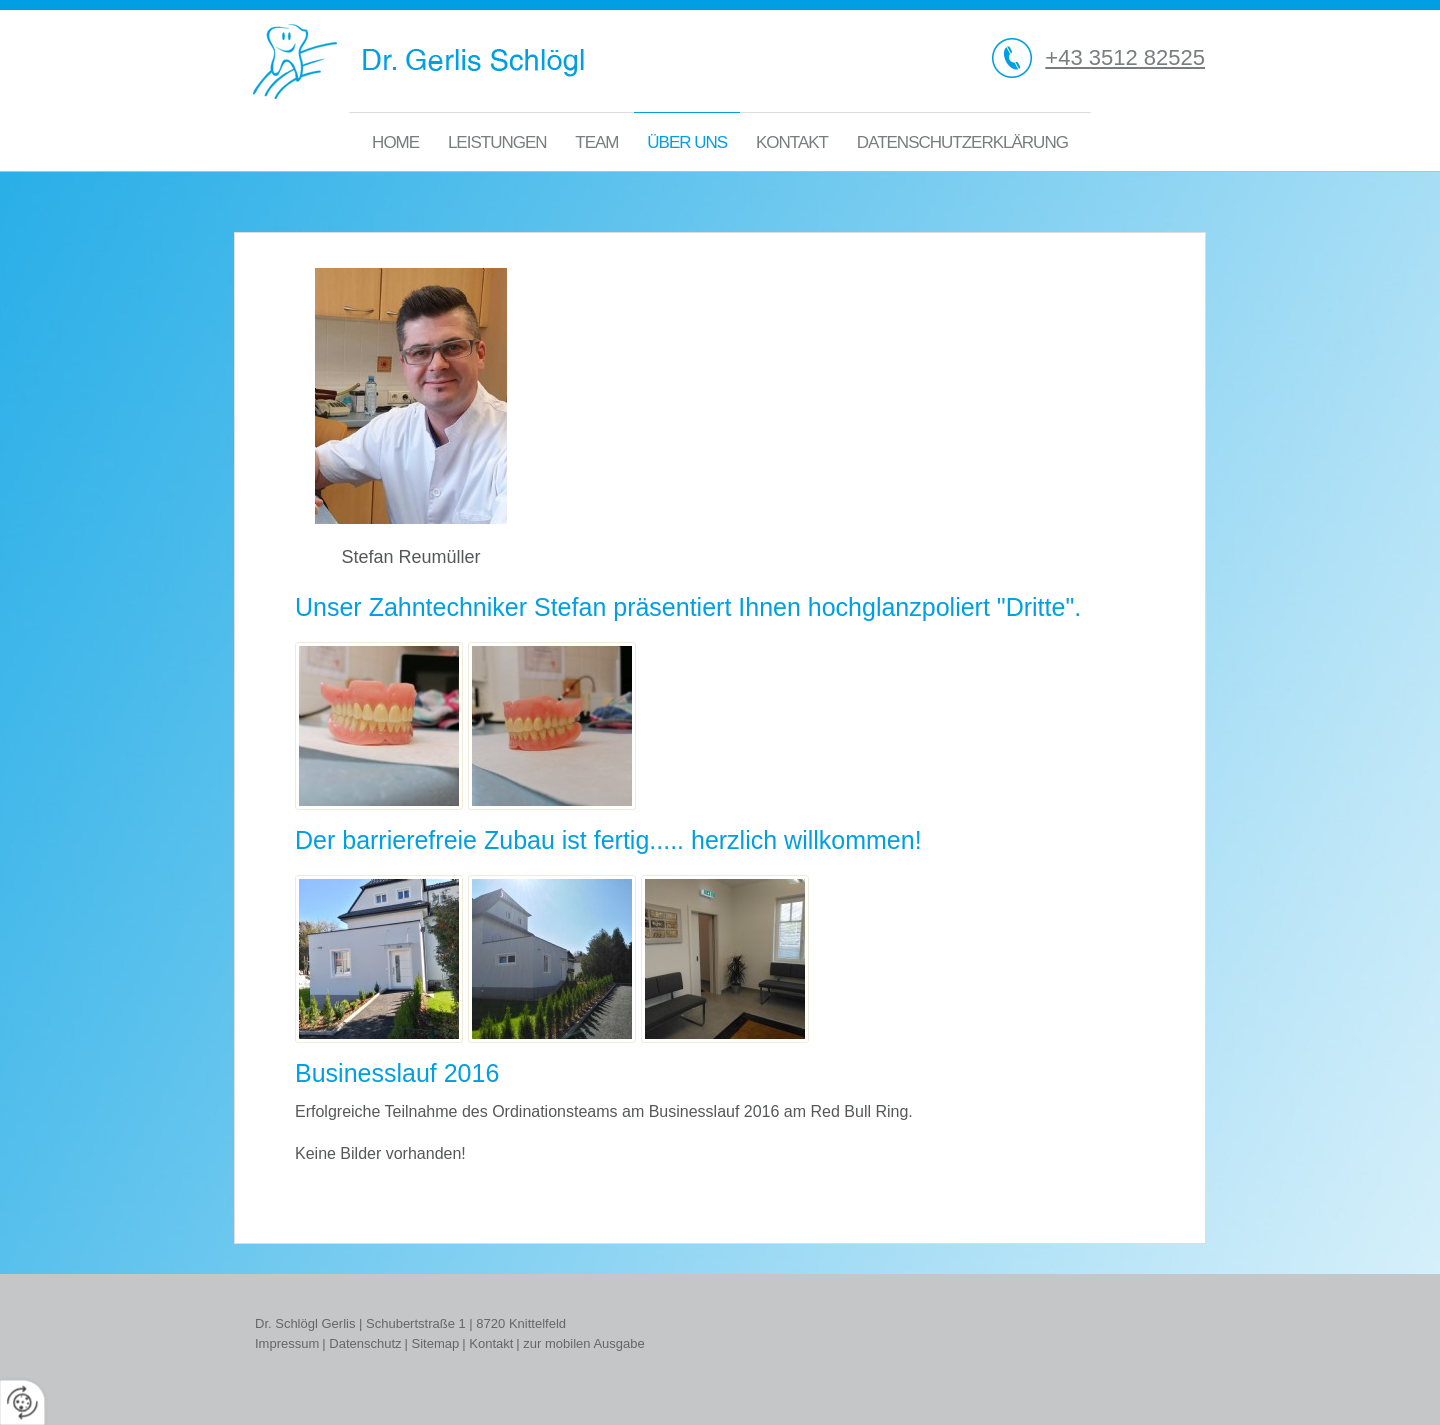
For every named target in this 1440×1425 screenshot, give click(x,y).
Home (395, 142)
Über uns (687, 142)
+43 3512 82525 (1125, 57)
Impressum (287, 1343)
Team (596, 142)
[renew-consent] (22, 1402)
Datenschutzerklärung (962, 142)
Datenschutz (365, 1343)
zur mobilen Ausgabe (583, 1343)
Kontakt (792, 142)
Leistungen (497, 142)
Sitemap (436, 1343)
